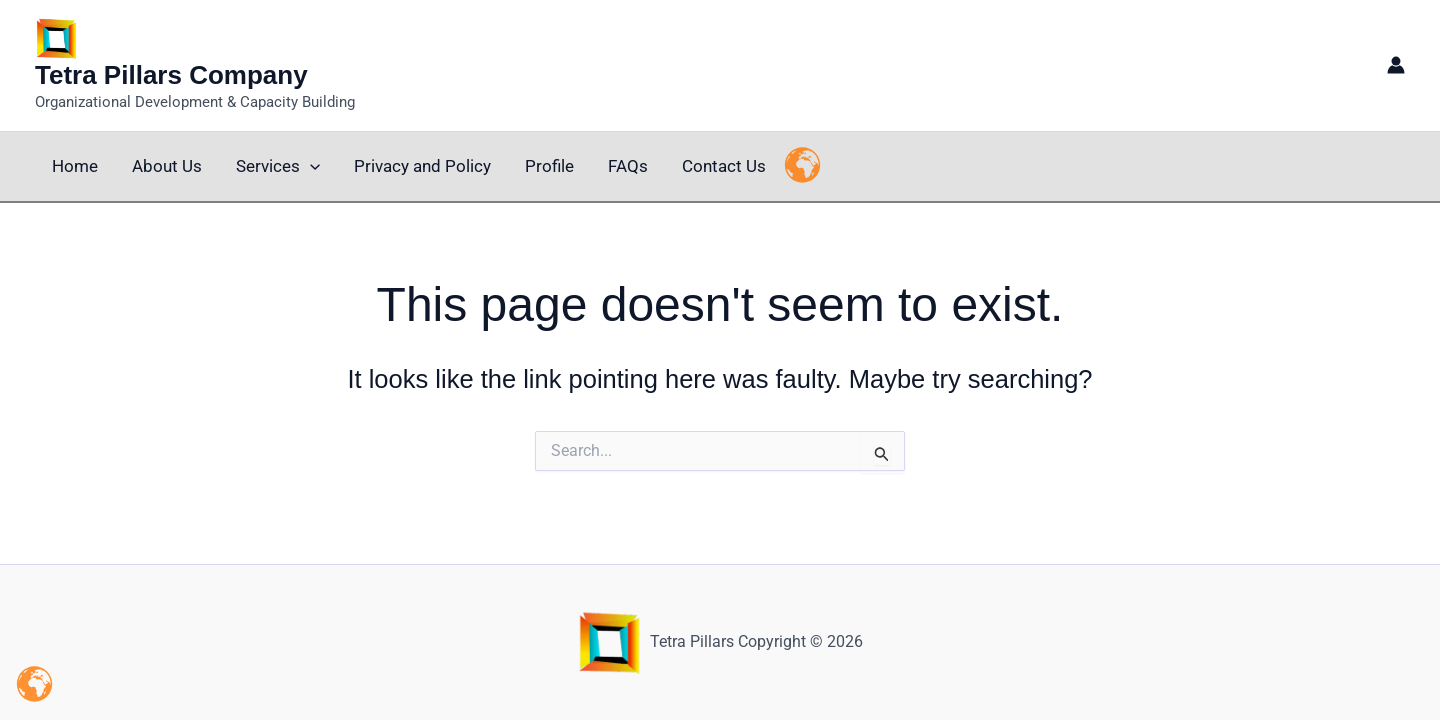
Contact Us (724, 166)
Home (75, 166)
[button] (310, 166)
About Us (167, 166)
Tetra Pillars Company (171, 75)
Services (278, 166)
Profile (549, 166)
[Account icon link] (1396, 65)
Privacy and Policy (422, 166)
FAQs (628, 166)
